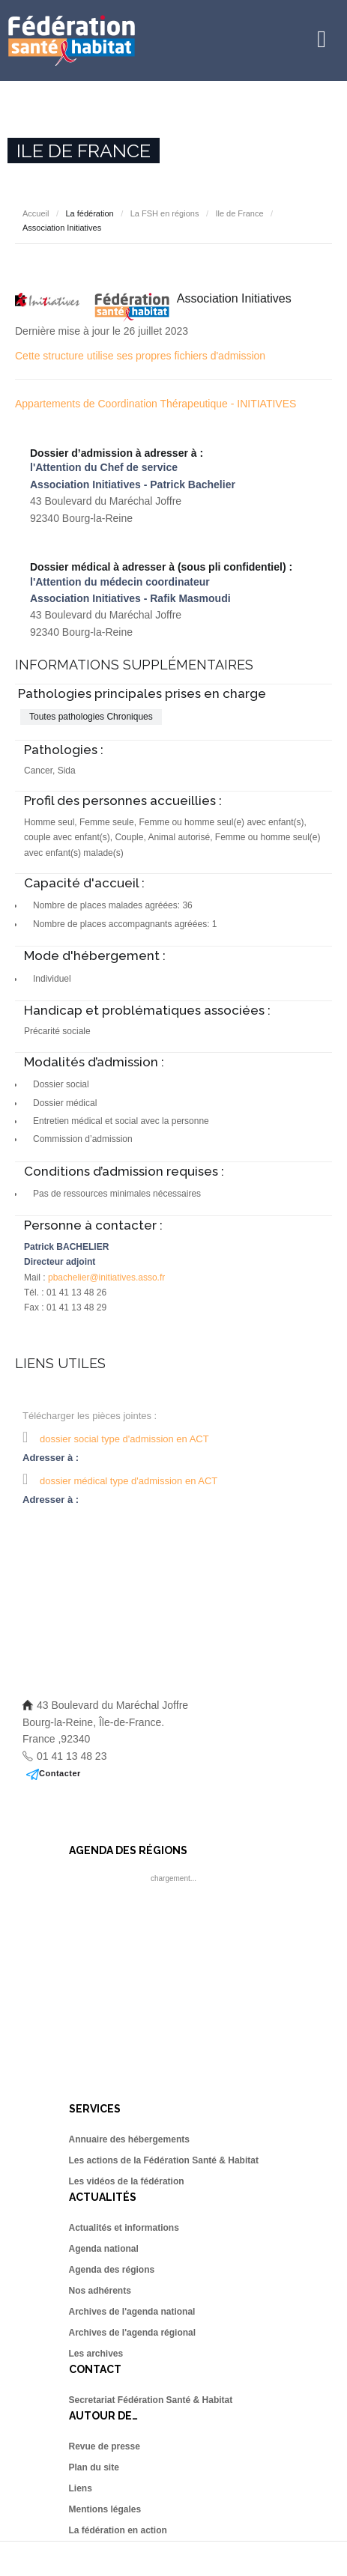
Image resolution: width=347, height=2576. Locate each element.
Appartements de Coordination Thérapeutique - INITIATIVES (155, 404)
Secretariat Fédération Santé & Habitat (151, 2400)
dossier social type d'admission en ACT (124, 1439)
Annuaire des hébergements (129, 2139)
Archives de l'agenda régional (132, 2332)
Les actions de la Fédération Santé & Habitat (164, 2160)
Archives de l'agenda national (132, 2311)
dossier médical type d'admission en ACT (128, 1480)
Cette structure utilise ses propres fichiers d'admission (140, 356)
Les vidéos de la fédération (126, 2181)
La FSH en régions (164, 213)
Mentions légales (105, 2509)
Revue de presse (104, 2446)
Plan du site (94, 2467)
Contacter (60, 1773)
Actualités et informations (124, 2228)
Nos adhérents (100, 2290)
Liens (80, 2488)
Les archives (96, 2353)
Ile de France (239, 213)
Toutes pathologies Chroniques (91, 716)
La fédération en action (118, 2530)
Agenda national (104, 2249)
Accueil (35, 213)
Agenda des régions (112, 2269)
